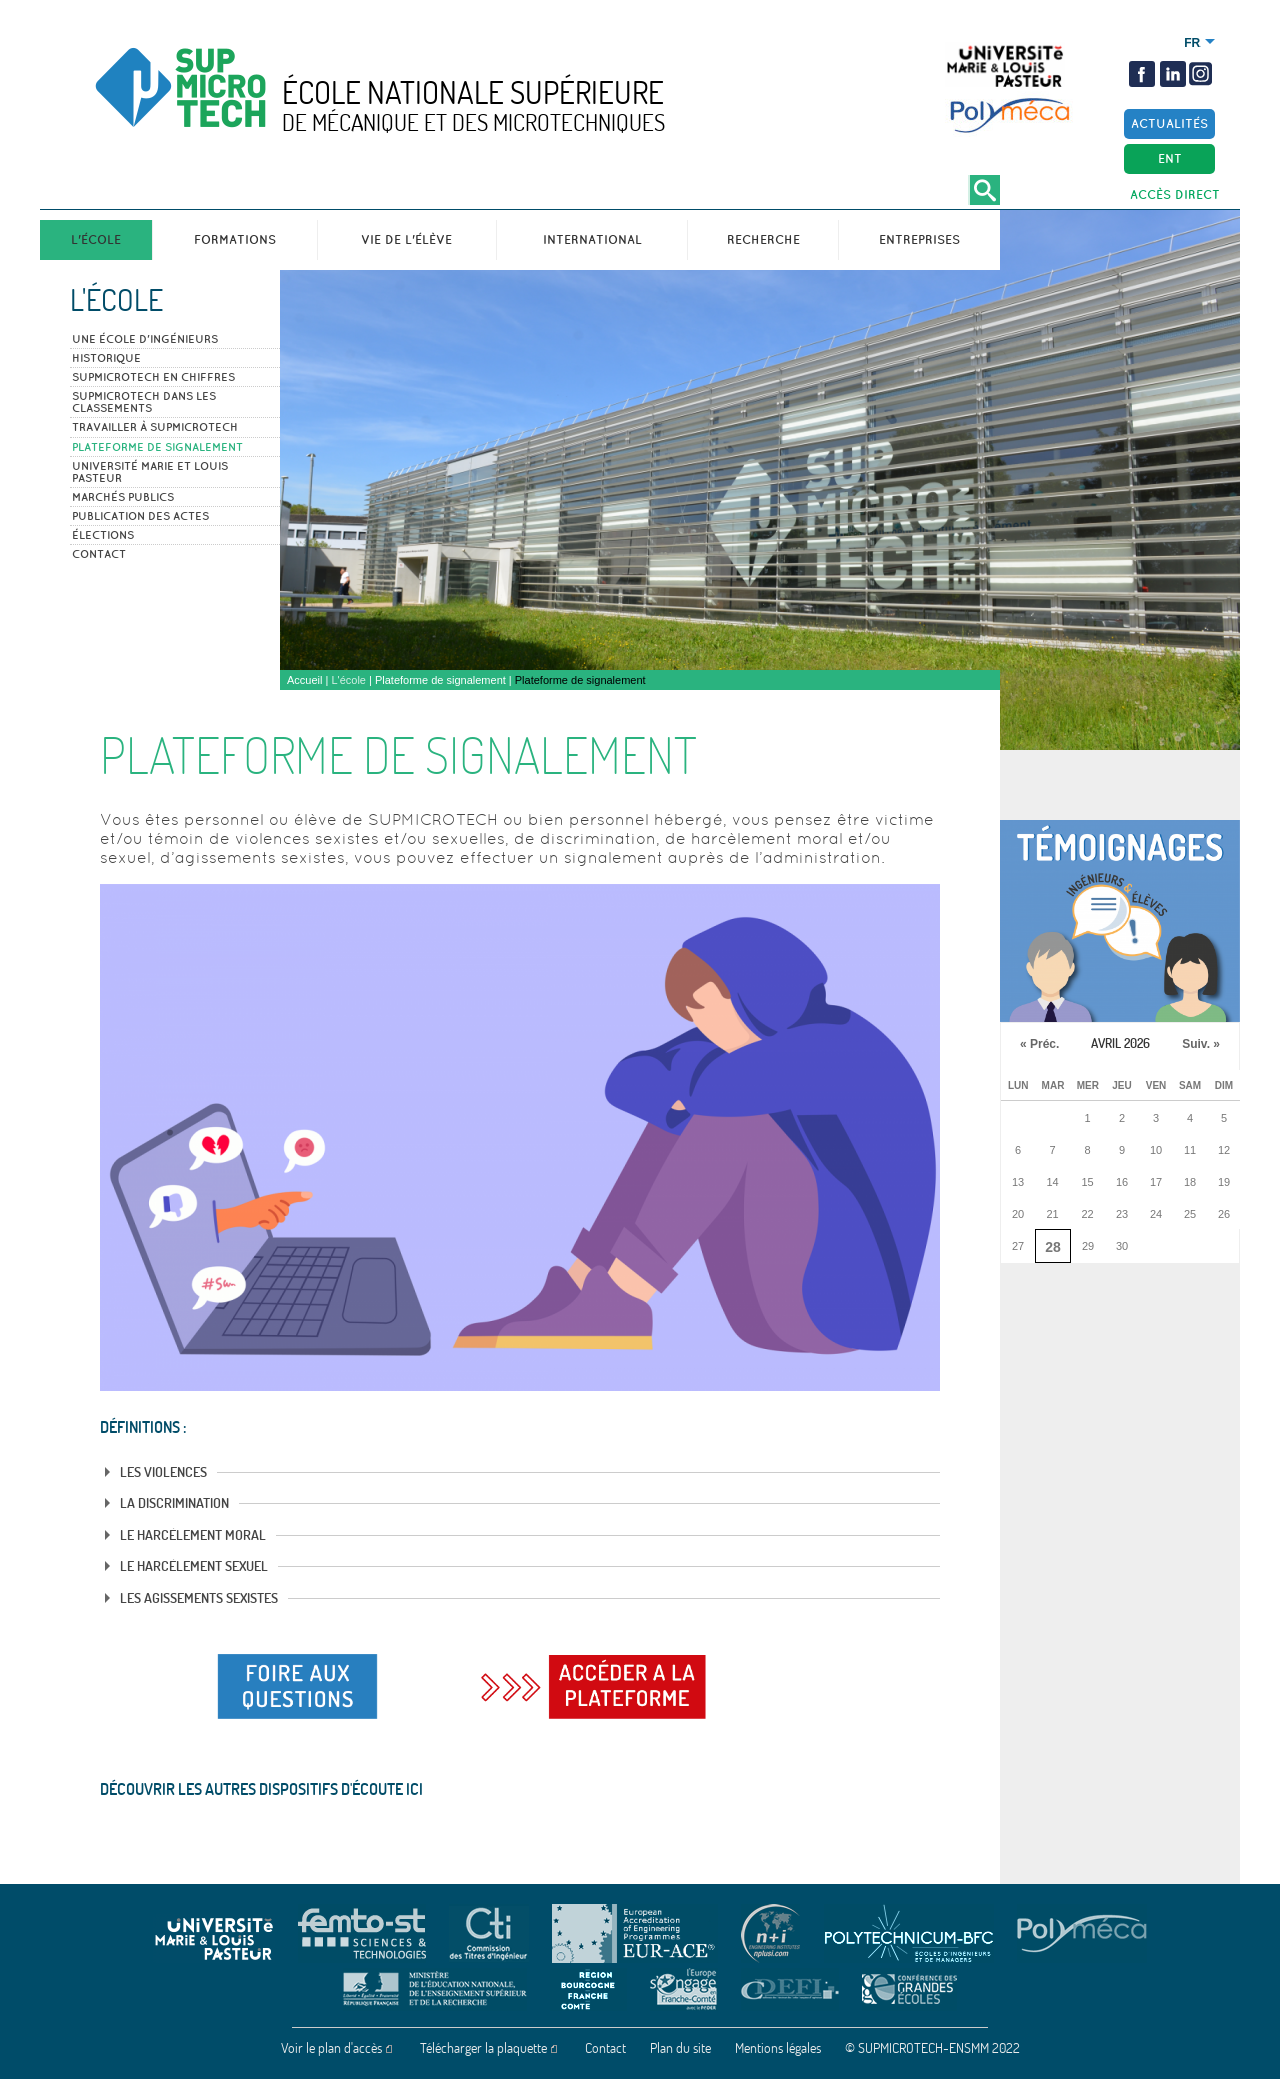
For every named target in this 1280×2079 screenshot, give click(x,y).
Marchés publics (123, 497)
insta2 (1199, 74)
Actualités (1169, 123)
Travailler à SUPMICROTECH (155, 427)
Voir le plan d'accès (331, 2048)
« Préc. (1039, 1044)
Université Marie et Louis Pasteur (150, 472)
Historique (106, 358)
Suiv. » (1201, 1044)
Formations (235, 239)
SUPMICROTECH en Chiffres (153, 377)
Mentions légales (778, 2048)
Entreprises (919, 239)
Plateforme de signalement (157, 447)
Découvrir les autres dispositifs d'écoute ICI (261, 1789)
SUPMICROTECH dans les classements (144, 402)
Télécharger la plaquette (483, 2048)
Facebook (1142, 74)
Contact (99, 554)
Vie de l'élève (406, 239)
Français (1192, 43)
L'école (96, 239)
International (592, 239)
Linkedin (1173, 74)
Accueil (304, 680)
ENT (1170, 158)
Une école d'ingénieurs (145, 339)
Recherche (763, 239)
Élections (103, 535)
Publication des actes (140, 516)
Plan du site (680, 2048)
